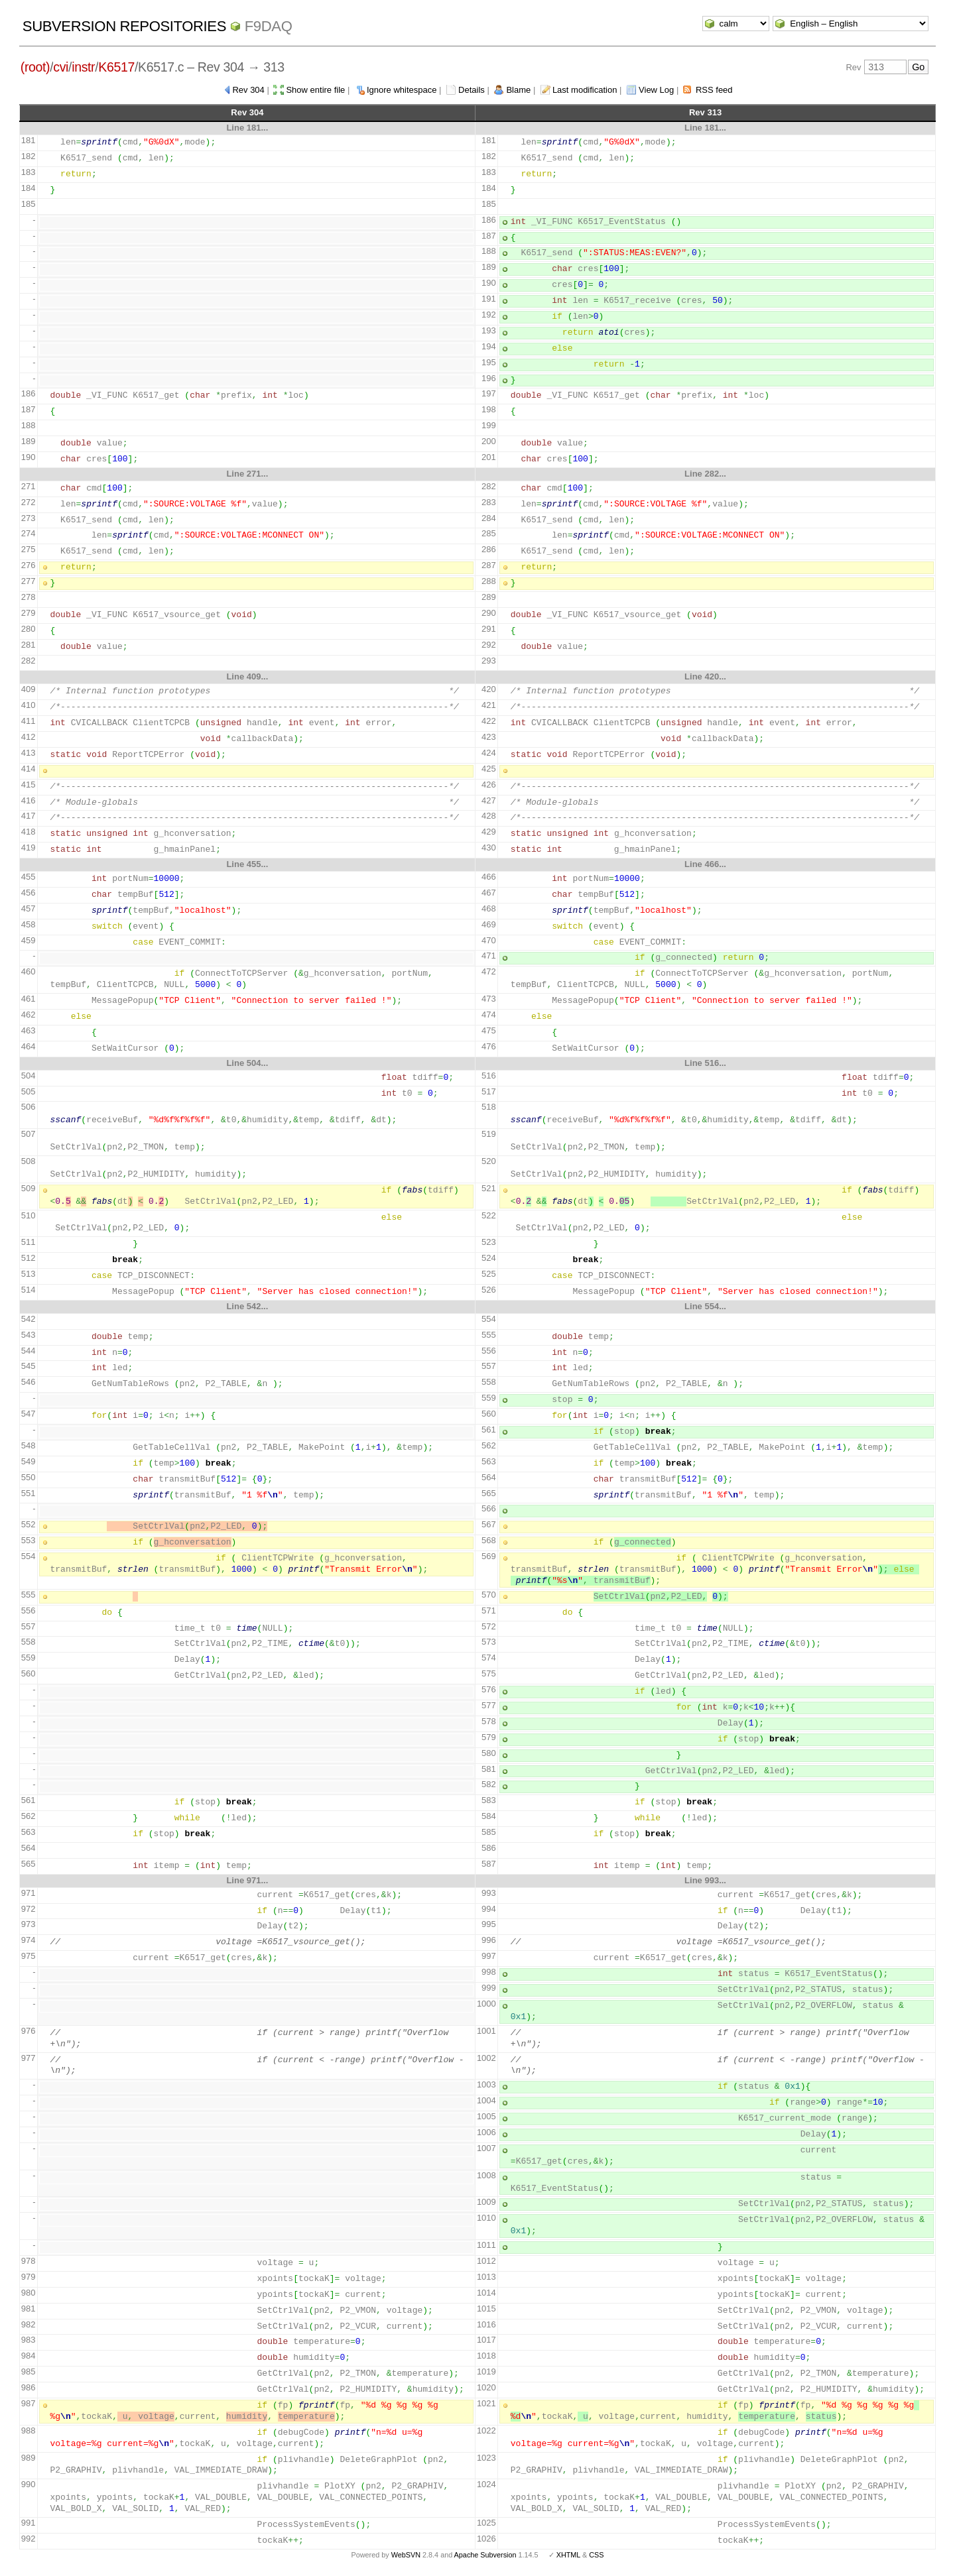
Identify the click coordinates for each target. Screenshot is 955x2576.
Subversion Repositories (124, 26)
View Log (656, 90)
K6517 (116, 67)
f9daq (268, 26)
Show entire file (315, 90)
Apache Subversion (485, 2555)
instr (83, 67)
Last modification (584, 90)
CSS (596, 2555)
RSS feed (714, 90)
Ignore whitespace (402, 90)
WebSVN (405, 2555)
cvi (60, 67)
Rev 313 (705, 112)
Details (471, 90)
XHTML (568, 2555)
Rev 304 (248, 90)
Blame (518, 90)
